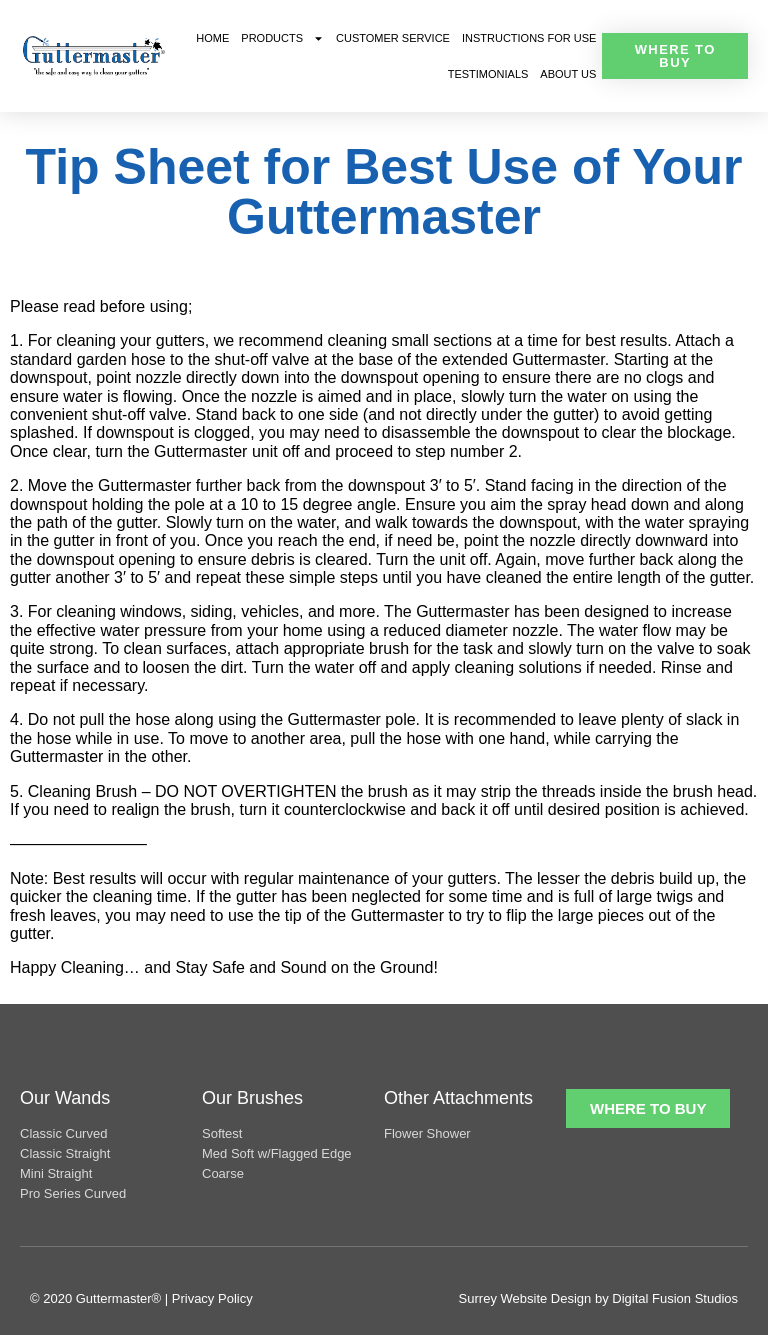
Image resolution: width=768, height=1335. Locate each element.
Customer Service (393, 38)
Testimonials (488, 74)
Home (212, 38)
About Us (568, 74)
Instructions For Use (529, 38)
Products (282, 38)
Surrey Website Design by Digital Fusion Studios (598, 1298)
